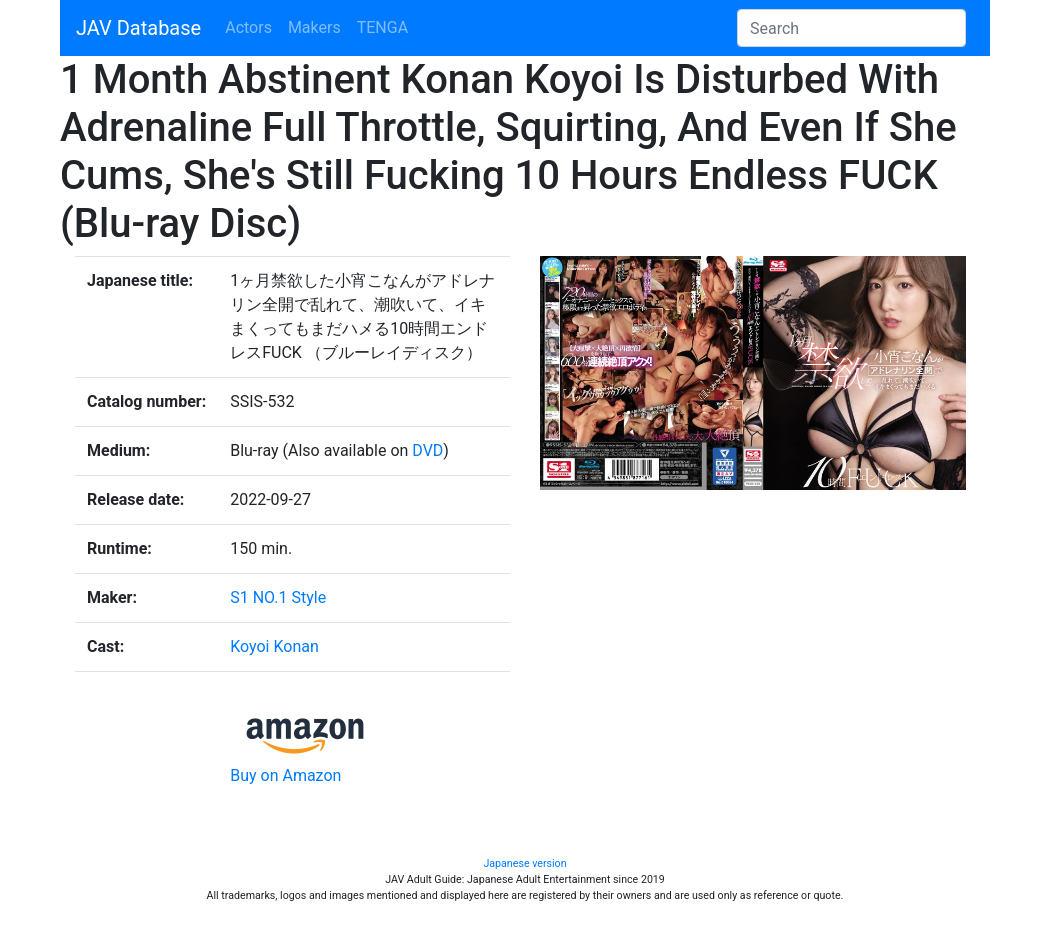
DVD (427, 450)
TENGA (382, 27)
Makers (314, 27)
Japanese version (524, 863)
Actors (248, 27)
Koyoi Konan (274, 646)
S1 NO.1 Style (278, 597)
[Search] (851, 28)
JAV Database (138, 28)
